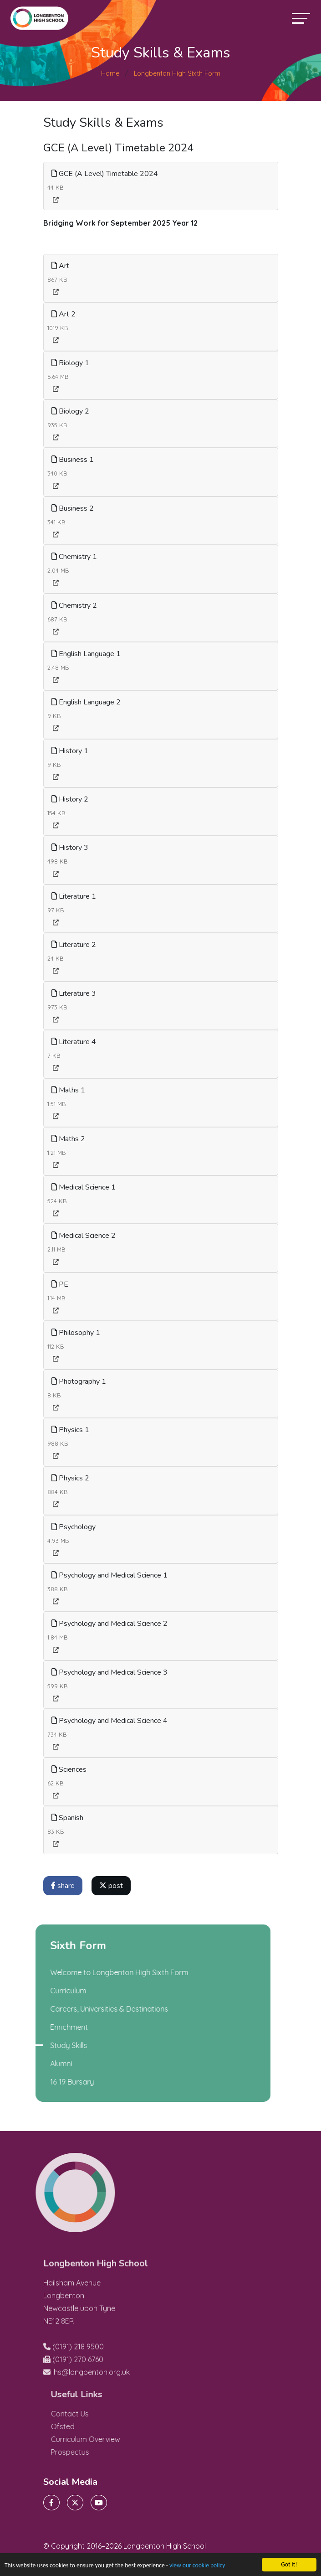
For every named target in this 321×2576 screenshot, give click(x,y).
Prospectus (87, 2452)
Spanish (68, 1818)
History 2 (70, 799)
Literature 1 (74, 896)
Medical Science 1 (84, 1187)
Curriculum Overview (103, 2439)
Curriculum (50, 1990)
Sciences (69, 1769)
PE (60, 1284)
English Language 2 (86, 702)
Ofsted (80, 2426)
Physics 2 (71, 1478)
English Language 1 (86, 654)
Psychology (74, 1527)
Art (61, 266)
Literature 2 (74, 945)
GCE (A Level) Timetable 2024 (105, 174)
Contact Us (87, 2413)
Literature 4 (74, 1042)
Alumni (43, 2063)
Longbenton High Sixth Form (177, 73)
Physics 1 (71, 1430)
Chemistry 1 (74, 557)
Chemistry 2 (74, 605)
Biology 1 (71, 363)
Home (110, 73)
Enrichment (51, 2027)
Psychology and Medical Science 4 (110, 1721)
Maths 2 (69, 1139)
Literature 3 (74, 993)
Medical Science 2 (84, 1236)
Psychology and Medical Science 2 (110, 1624)
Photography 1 (79, 1381)
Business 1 (73, 460)
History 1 (70, 751)
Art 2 (64, 314)
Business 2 (73, 508)
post (111, 1886)
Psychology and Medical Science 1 (110, 1575)
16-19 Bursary (54, 2081)
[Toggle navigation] (301, 18)
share (63, 1886)
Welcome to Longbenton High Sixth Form (101, 1972)
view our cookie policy (197, 2566)
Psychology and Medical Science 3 (110, 1672)
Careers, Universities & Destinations (91, 2008)
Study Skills (50, 2045)
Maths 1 (69, 1090)
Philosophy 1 (76, 1333)
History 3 (70, 848)
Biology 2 (71, 411)
